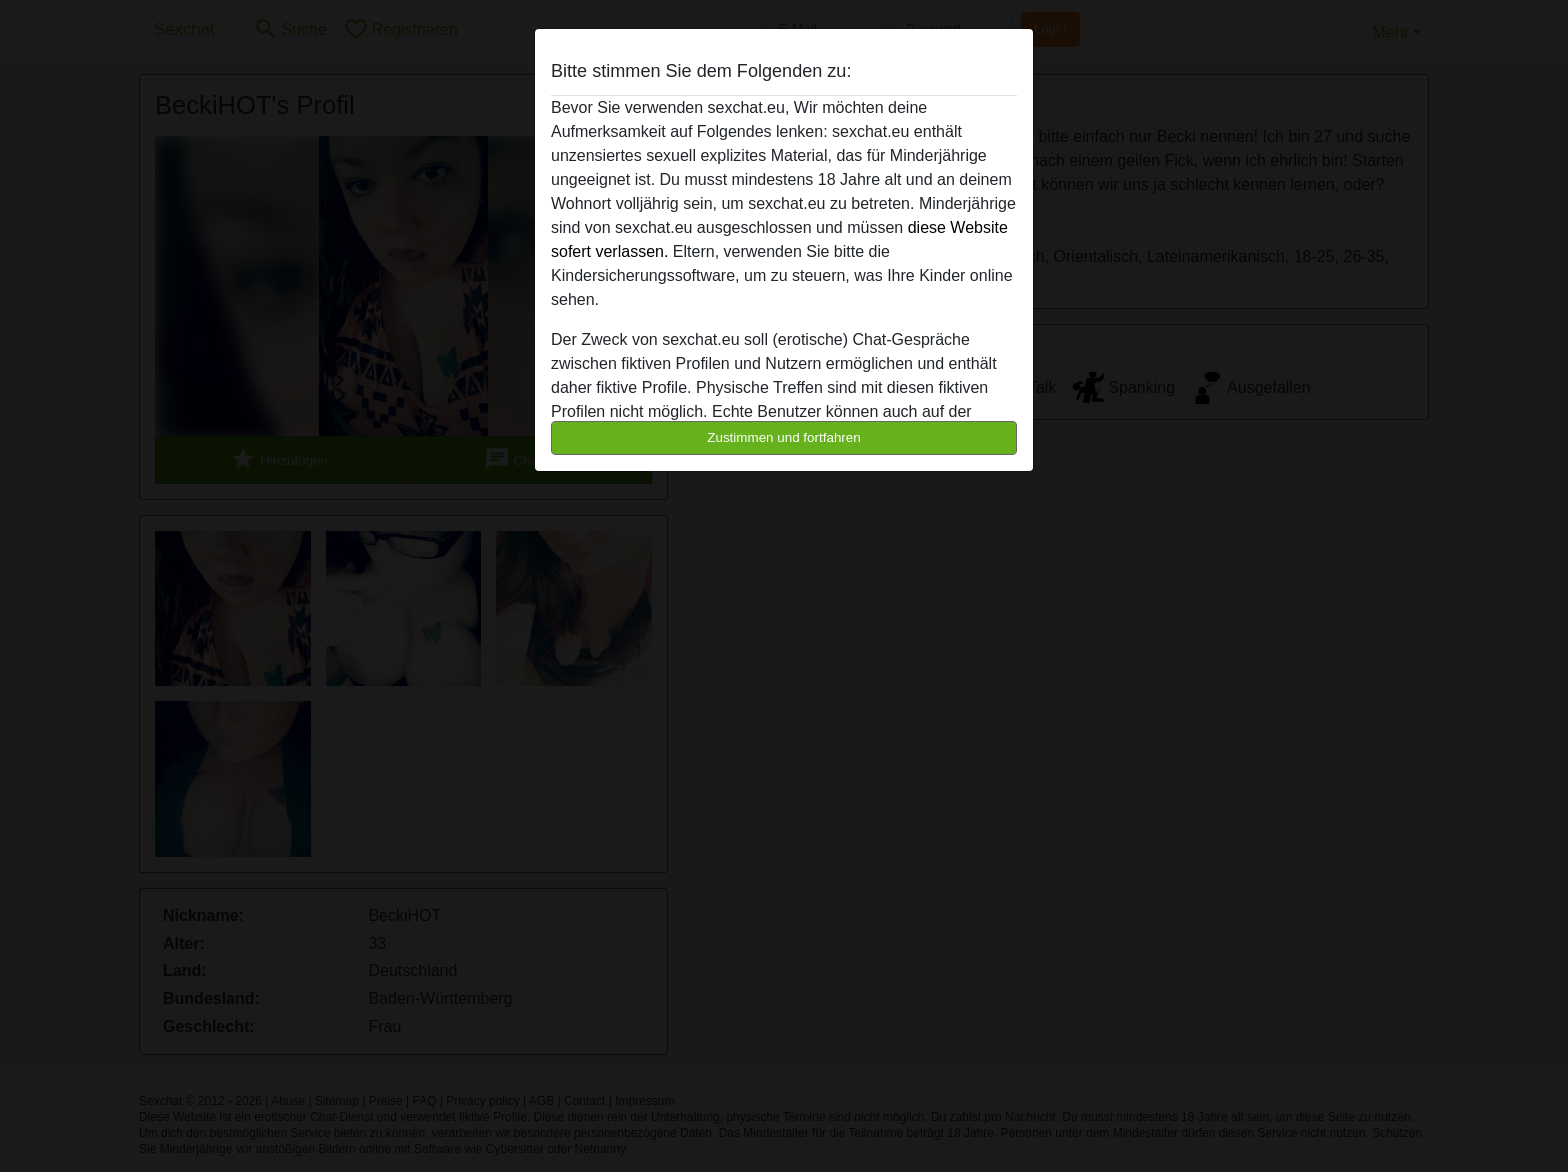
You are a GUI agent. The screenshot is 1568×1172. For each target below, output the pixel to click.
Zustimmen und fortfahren (784, 437)
